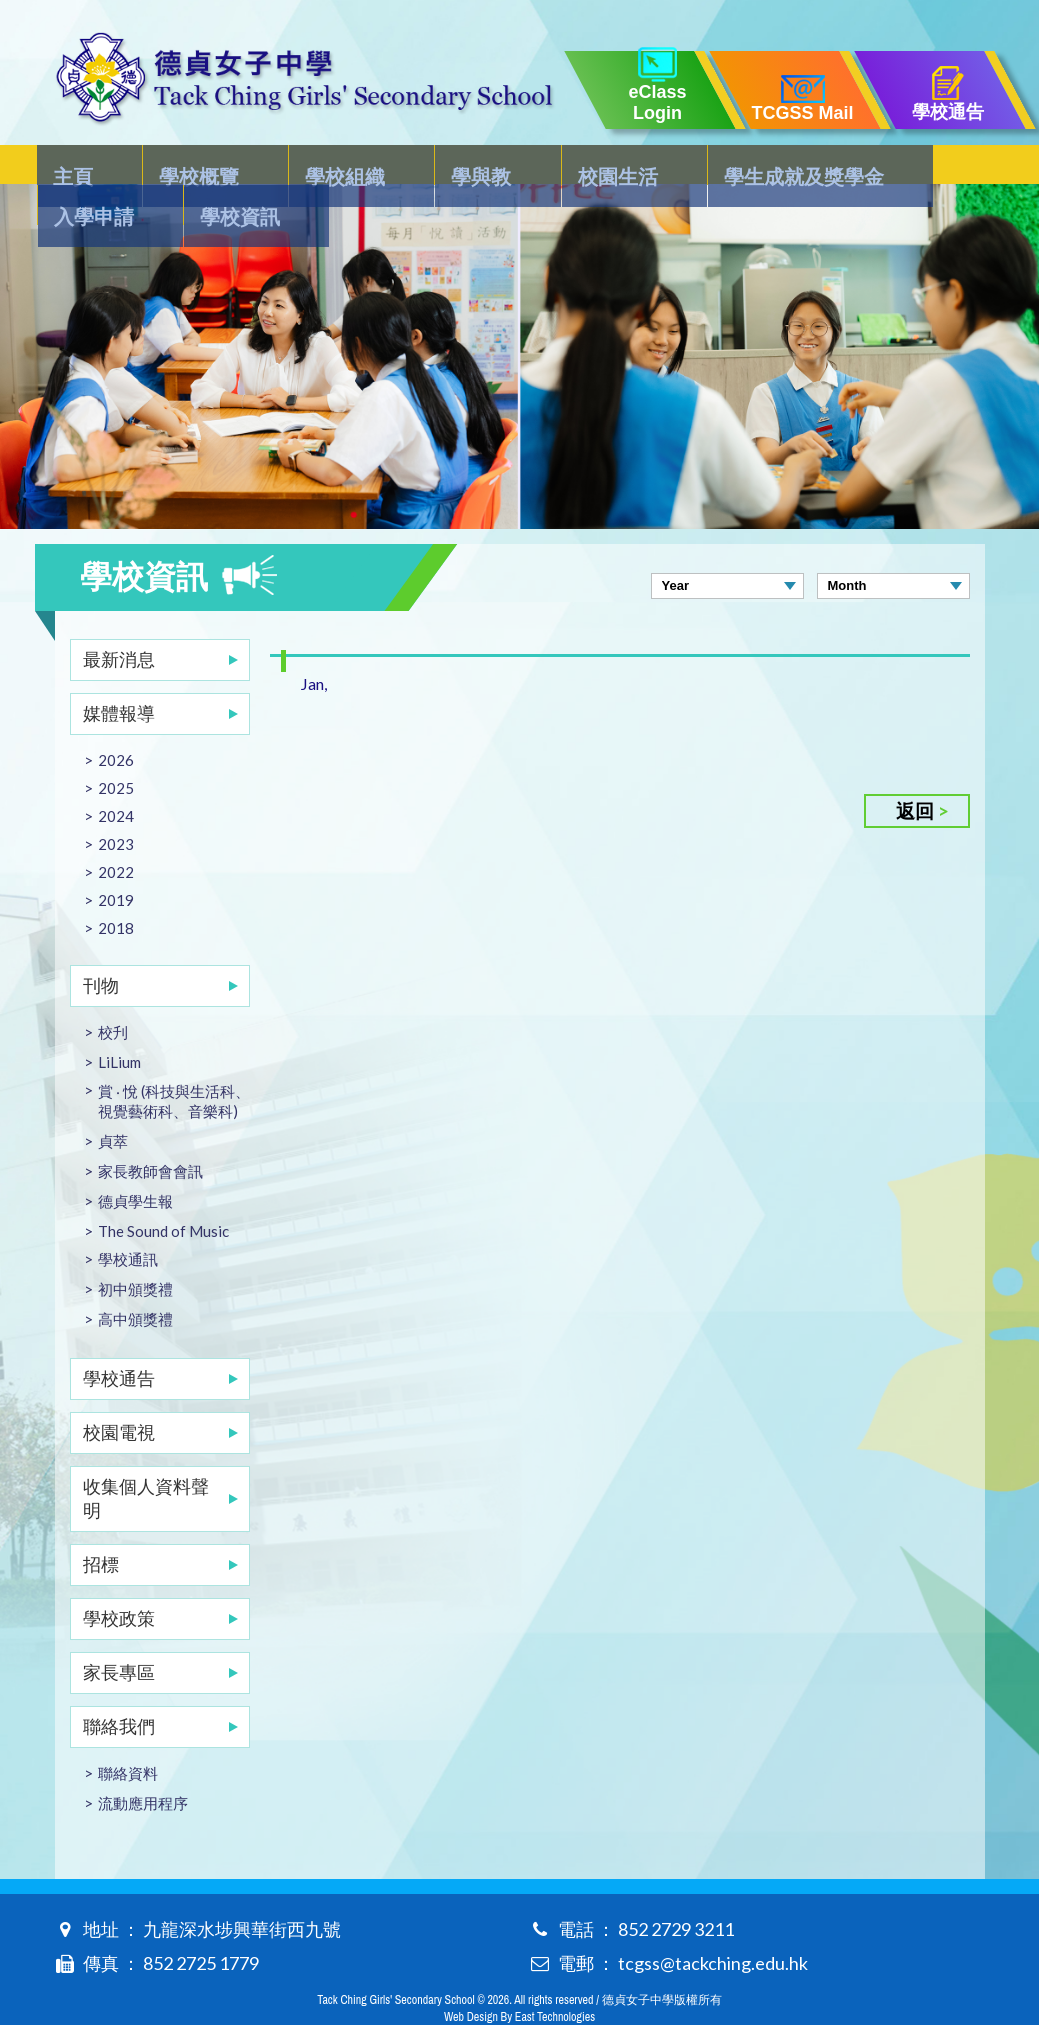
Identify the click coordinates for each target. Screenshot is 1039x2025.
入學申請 (817, 166)
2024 (116, 776)
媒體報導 (119, 673)
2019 (116, 860)
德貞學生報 (135, 1161)
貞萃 (113, 1101)
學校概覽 (172, 166)
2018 (116, 888)
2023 (116, 804)
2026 (116, 720)
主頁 (75, 166)
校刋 (113, 992)
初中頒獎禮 (135, 1249)
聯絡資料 (128, 1733)
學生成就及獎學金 (660, 166)
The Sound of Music (163, 1191)
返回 (915, 770)
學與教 (396, 166)
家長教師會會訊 (150, 1131)
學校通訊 (128, 1219)
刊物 (101, 945)
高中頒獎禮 (135, 1279)
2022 (116, 832)
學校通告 (119, 1338)
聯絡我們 (119, 1686)
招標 (101, 1524)
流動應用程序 (143, 1763)
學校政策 (119, 1578)
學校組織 (289, 166)
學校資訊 (934, 166)
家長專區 (119, 1632)
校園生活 (503, 166)
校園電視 (119, 1392)
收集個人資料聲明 (146, 1458)
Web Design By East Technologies (519, 1977)
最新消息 (119, 619)
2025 (116, 748)
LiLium (119, 1022)
